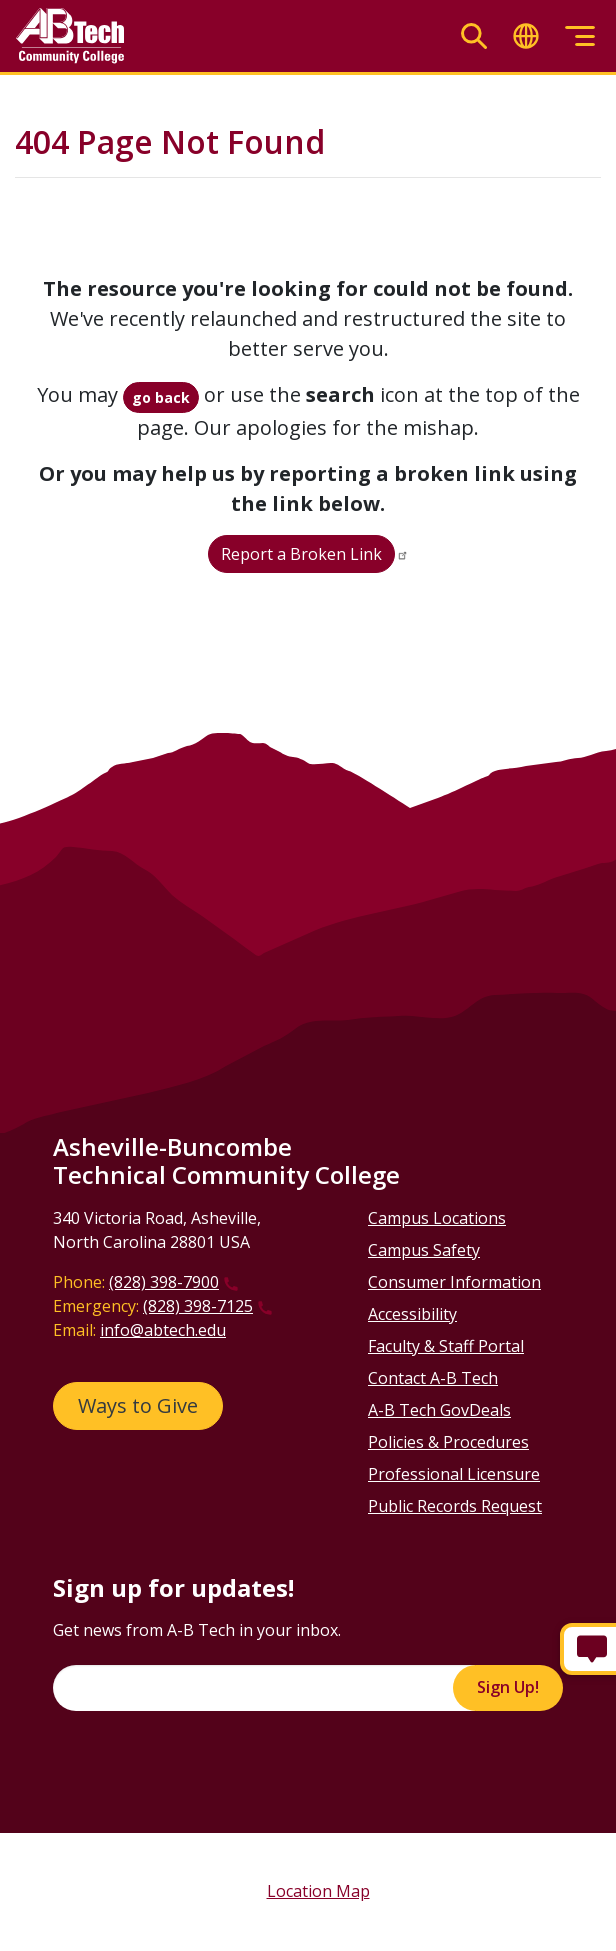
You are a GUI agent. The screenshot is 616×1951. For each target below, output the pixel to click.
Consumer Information (454, 1282)
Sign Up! (508, 1687)
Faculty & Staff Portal (446, 1346)
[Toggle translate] (526, 36)
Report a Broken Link (301, 554)
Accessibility (412, 1314)
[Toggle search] (474, 36)
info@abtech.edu (163, 1330)
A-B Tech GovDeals (439, 1410)
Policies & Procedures (448, 1442)
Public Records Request (455, 1506)
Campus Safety (424, 1250)
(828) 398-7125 (198, 1306)
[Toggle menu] (580, 36)
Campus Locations (437, 1218)
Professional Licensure (454, 1474)
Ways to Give (138, 1405)
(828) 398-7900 (164, 1282)
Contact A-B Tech (433, 1378)
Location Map (318, 1891)
